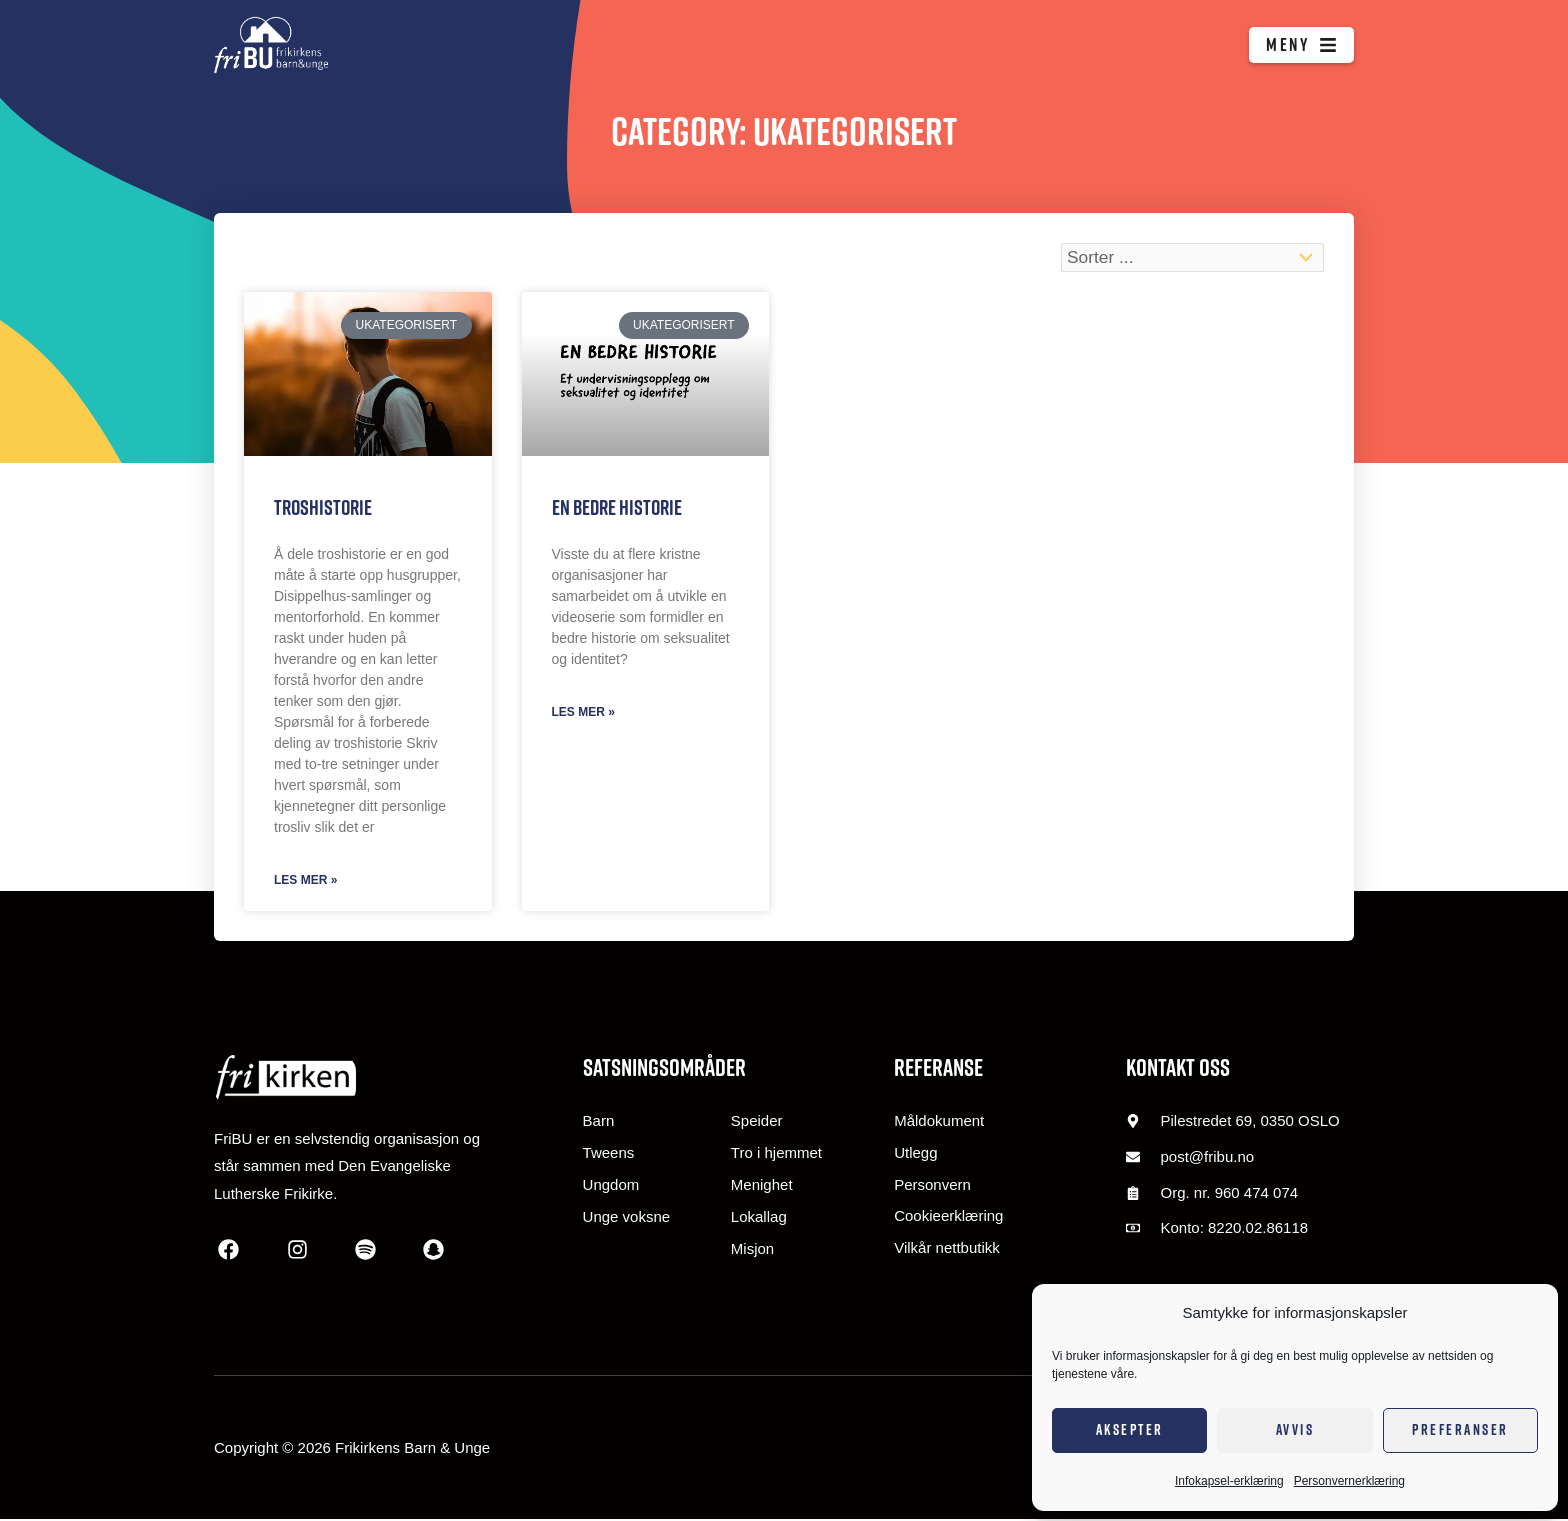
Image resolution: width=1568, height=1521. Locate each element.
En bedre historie (617, 507)
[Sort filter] (1187, 258)
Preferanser (1460, 1429)
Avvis (1295, 1429)
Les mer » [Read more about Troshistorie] (305, 881)
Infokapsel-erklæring (1229, 1481)
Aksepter (1130, 1429)
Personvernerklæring (1349, 1481)
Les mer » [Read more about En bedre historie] (583, 713)
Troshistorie (323, 507)
